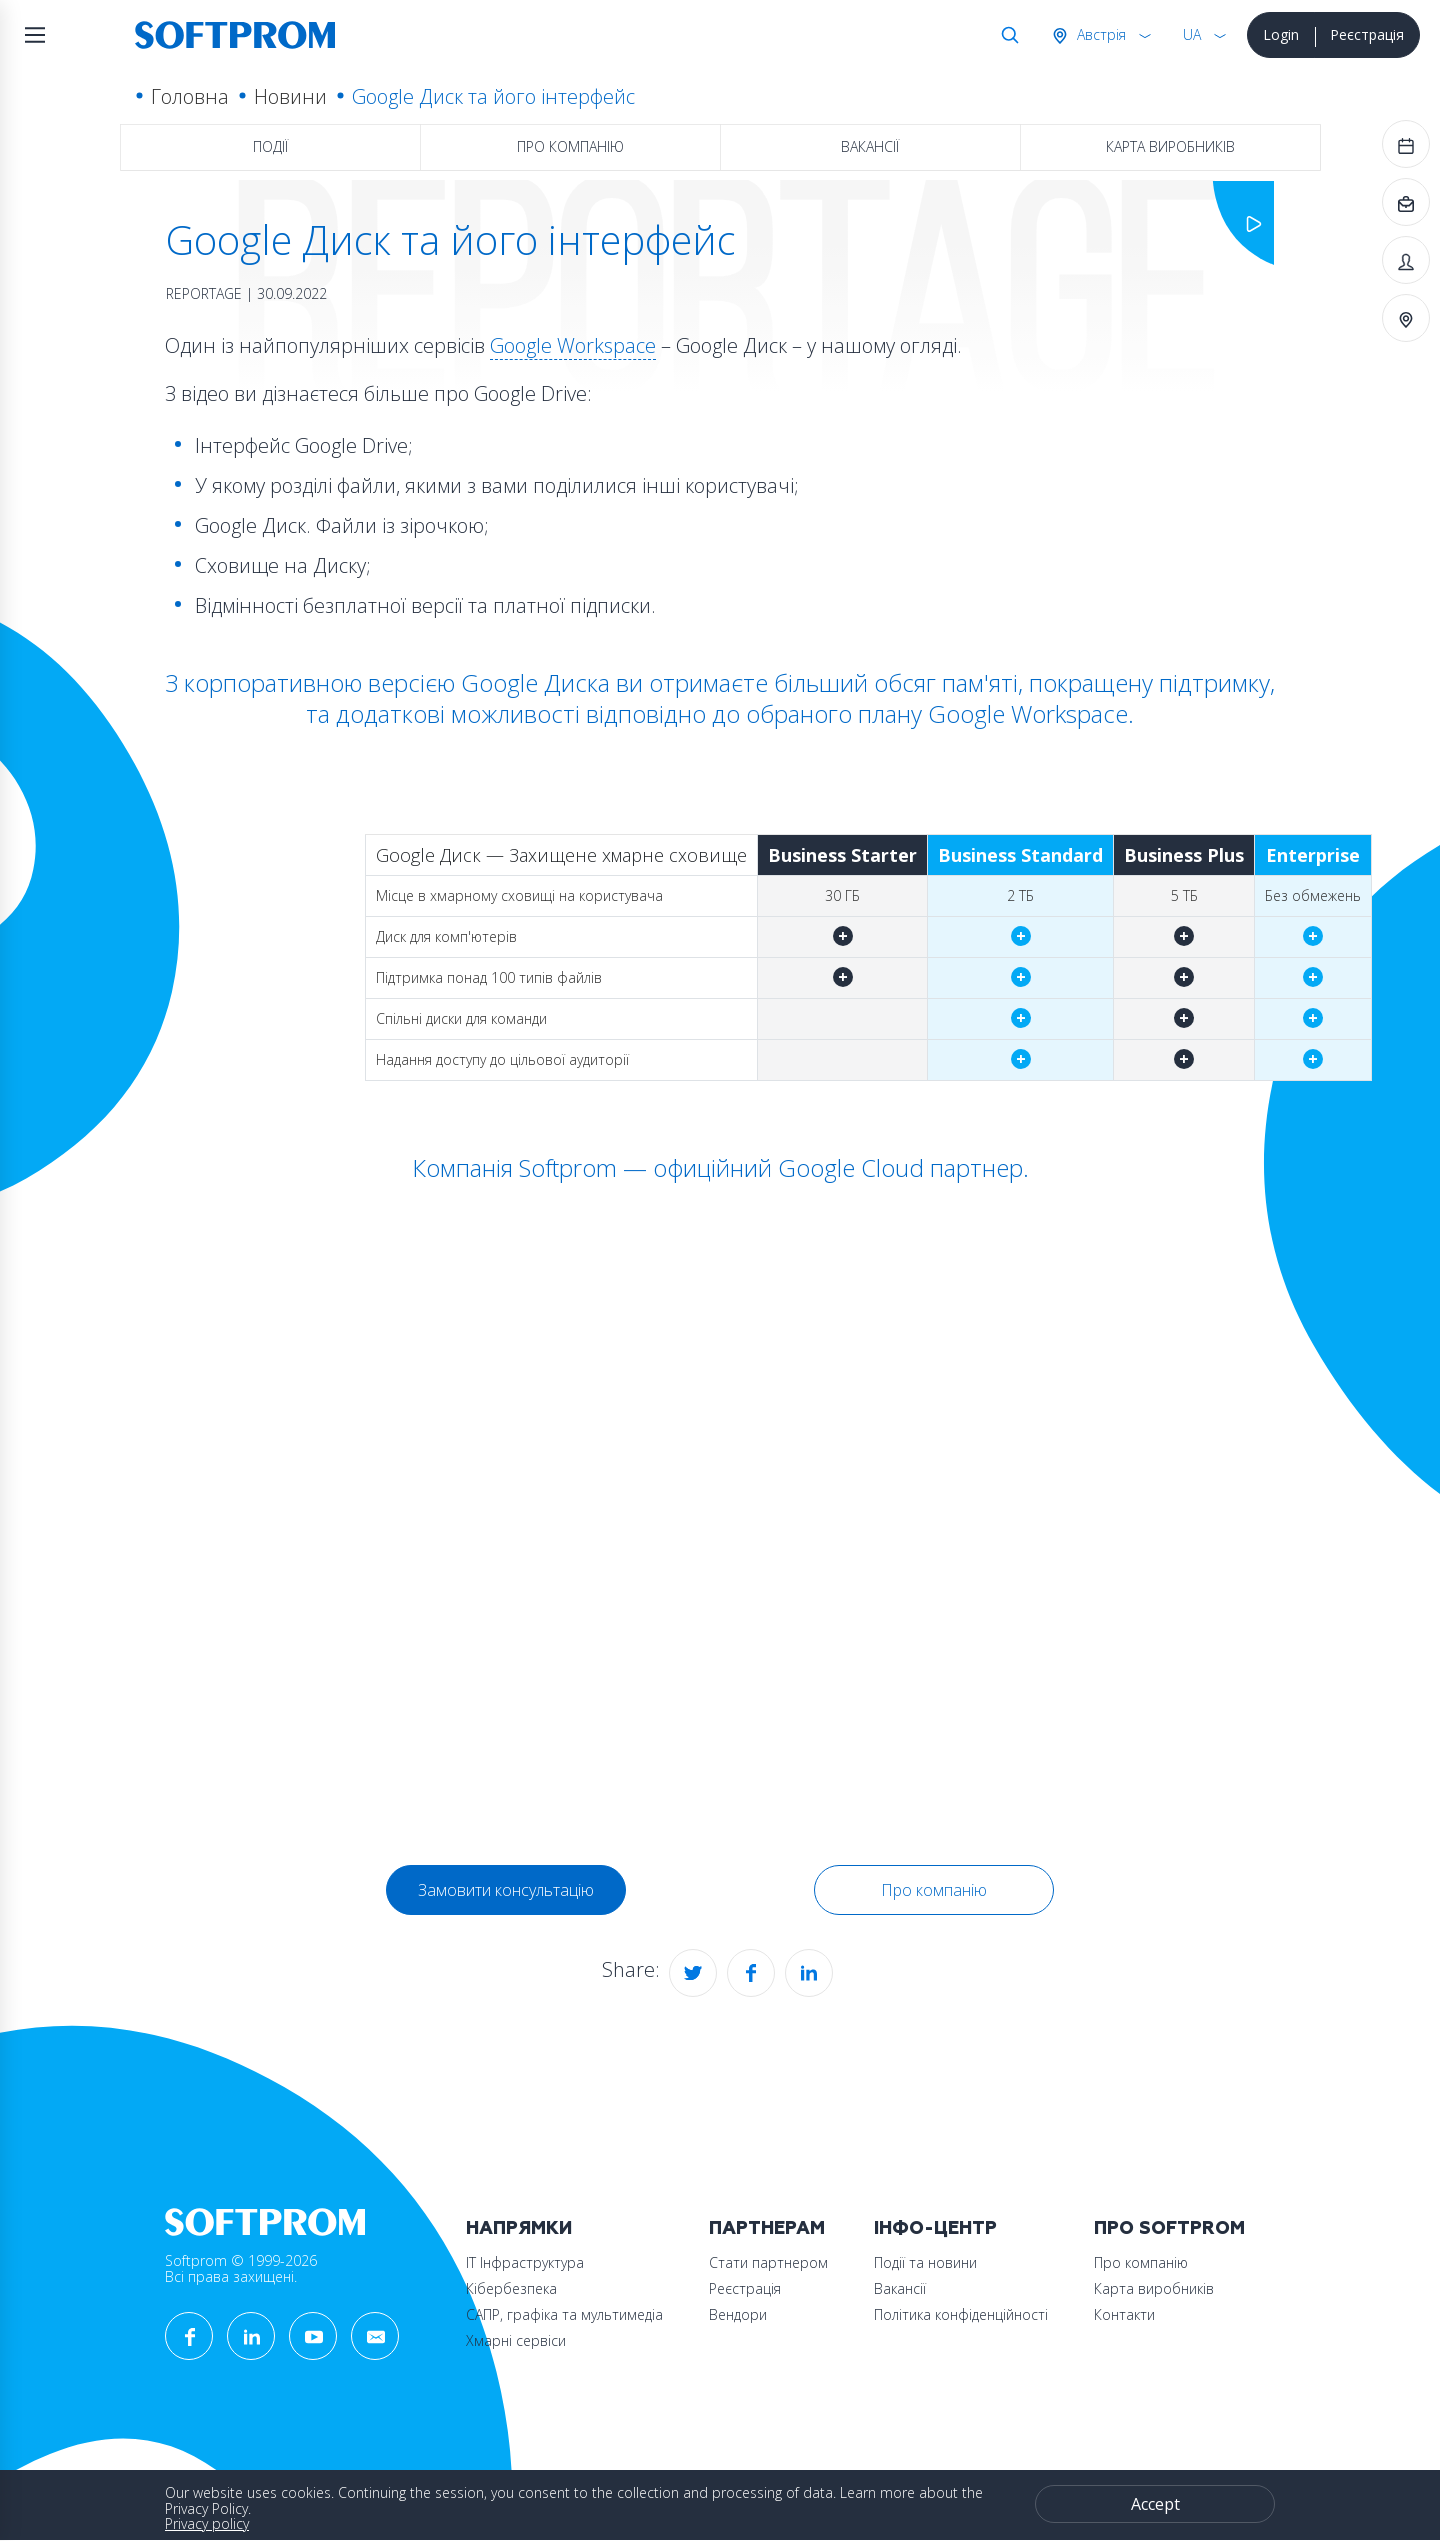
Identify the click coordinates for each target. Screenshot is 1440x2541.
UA (1192, 34)
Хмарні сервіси (516, 2340)
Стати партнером (768, 2262)
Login (1281, 34)
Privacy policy (207, 2523)
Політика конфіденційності (961, 2314)
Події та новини (925, 2262)
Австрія (1099, 34)
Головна (190, 96)
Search (1006, 35)
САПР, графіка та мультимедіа (564, 2314)
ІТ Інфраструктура (525, 2262)
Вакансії (870, 146)
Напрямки (519, 2228)
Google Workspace (573, 345)
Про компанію (570, 146)
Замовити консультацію (506, 1890)
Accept (1155, 2504)
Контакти (1124, 2314)
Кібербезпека (511, 2288)
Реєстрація (1367, 34)
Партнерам (767, 2228)
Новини (290, 96)
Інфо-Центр (935, 2228)
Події (270, 146)
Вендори (738, 2314)
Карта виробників (1170, 146)
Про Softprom (1169, 2228)
